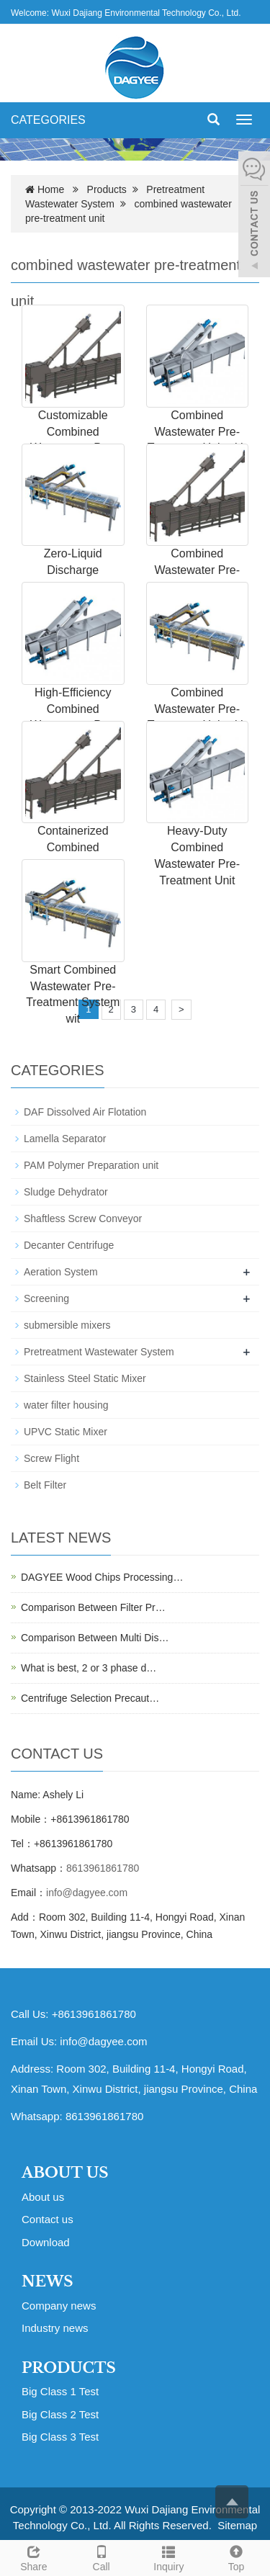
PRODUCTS (69, 2368)
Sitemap (237, 2525)
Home (50, 189)
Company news (59, 2305)
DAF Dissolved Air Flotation (85, 1112)
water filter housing (66, 1405)
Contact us (47, 2219)
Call (101, 2556)
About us (43, 2197)
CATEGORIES (48, 120)
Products (107, 189)
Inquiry (169, 2556)
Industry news (55, 2328)
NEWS (47, 2281)
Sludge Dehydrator (66, 1192)
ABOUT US (65, 2172)
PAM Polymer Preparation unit (91, 1165)
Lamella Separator (65, 1138)
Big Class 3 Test (60, 2437)
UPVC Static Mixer (65, 1431)
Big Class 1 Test (60, 2391)
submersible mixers (67, 1325)
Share (34, 2556)
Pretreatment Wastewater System (99, 1351)
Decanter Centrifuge (69, 1245)
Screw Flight (51, 1458)
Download (46, 2242)
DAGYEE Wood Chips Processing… (102, 1577)
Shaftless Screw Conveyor (83, 1218)
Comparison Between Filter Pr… (93, 1607)
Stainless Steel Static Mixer (85, 1378)
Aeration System (61, 1272)
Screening (46, 1298)
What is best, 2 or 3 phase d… (88, 1668)
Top (236, 2556)
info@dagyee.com (86, 1892)
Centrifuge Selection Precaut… (90, 1698)
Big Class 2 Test (60, 2414)
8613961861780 (102, 1868)
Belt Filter (45, 1485)
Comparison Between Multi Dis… (94, 1637)
